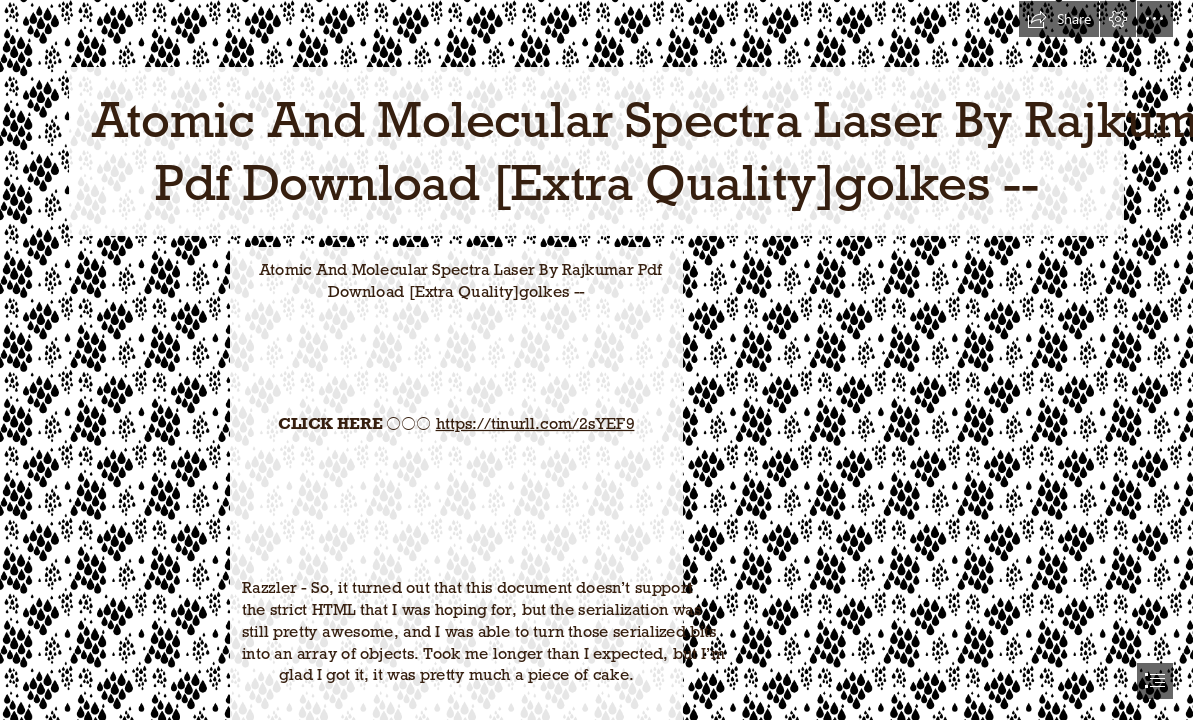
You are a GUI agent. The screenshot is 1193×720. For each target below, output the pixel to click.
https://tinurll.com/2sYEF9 (535, 423)
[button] (1059, 19)
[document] (596, 360)
